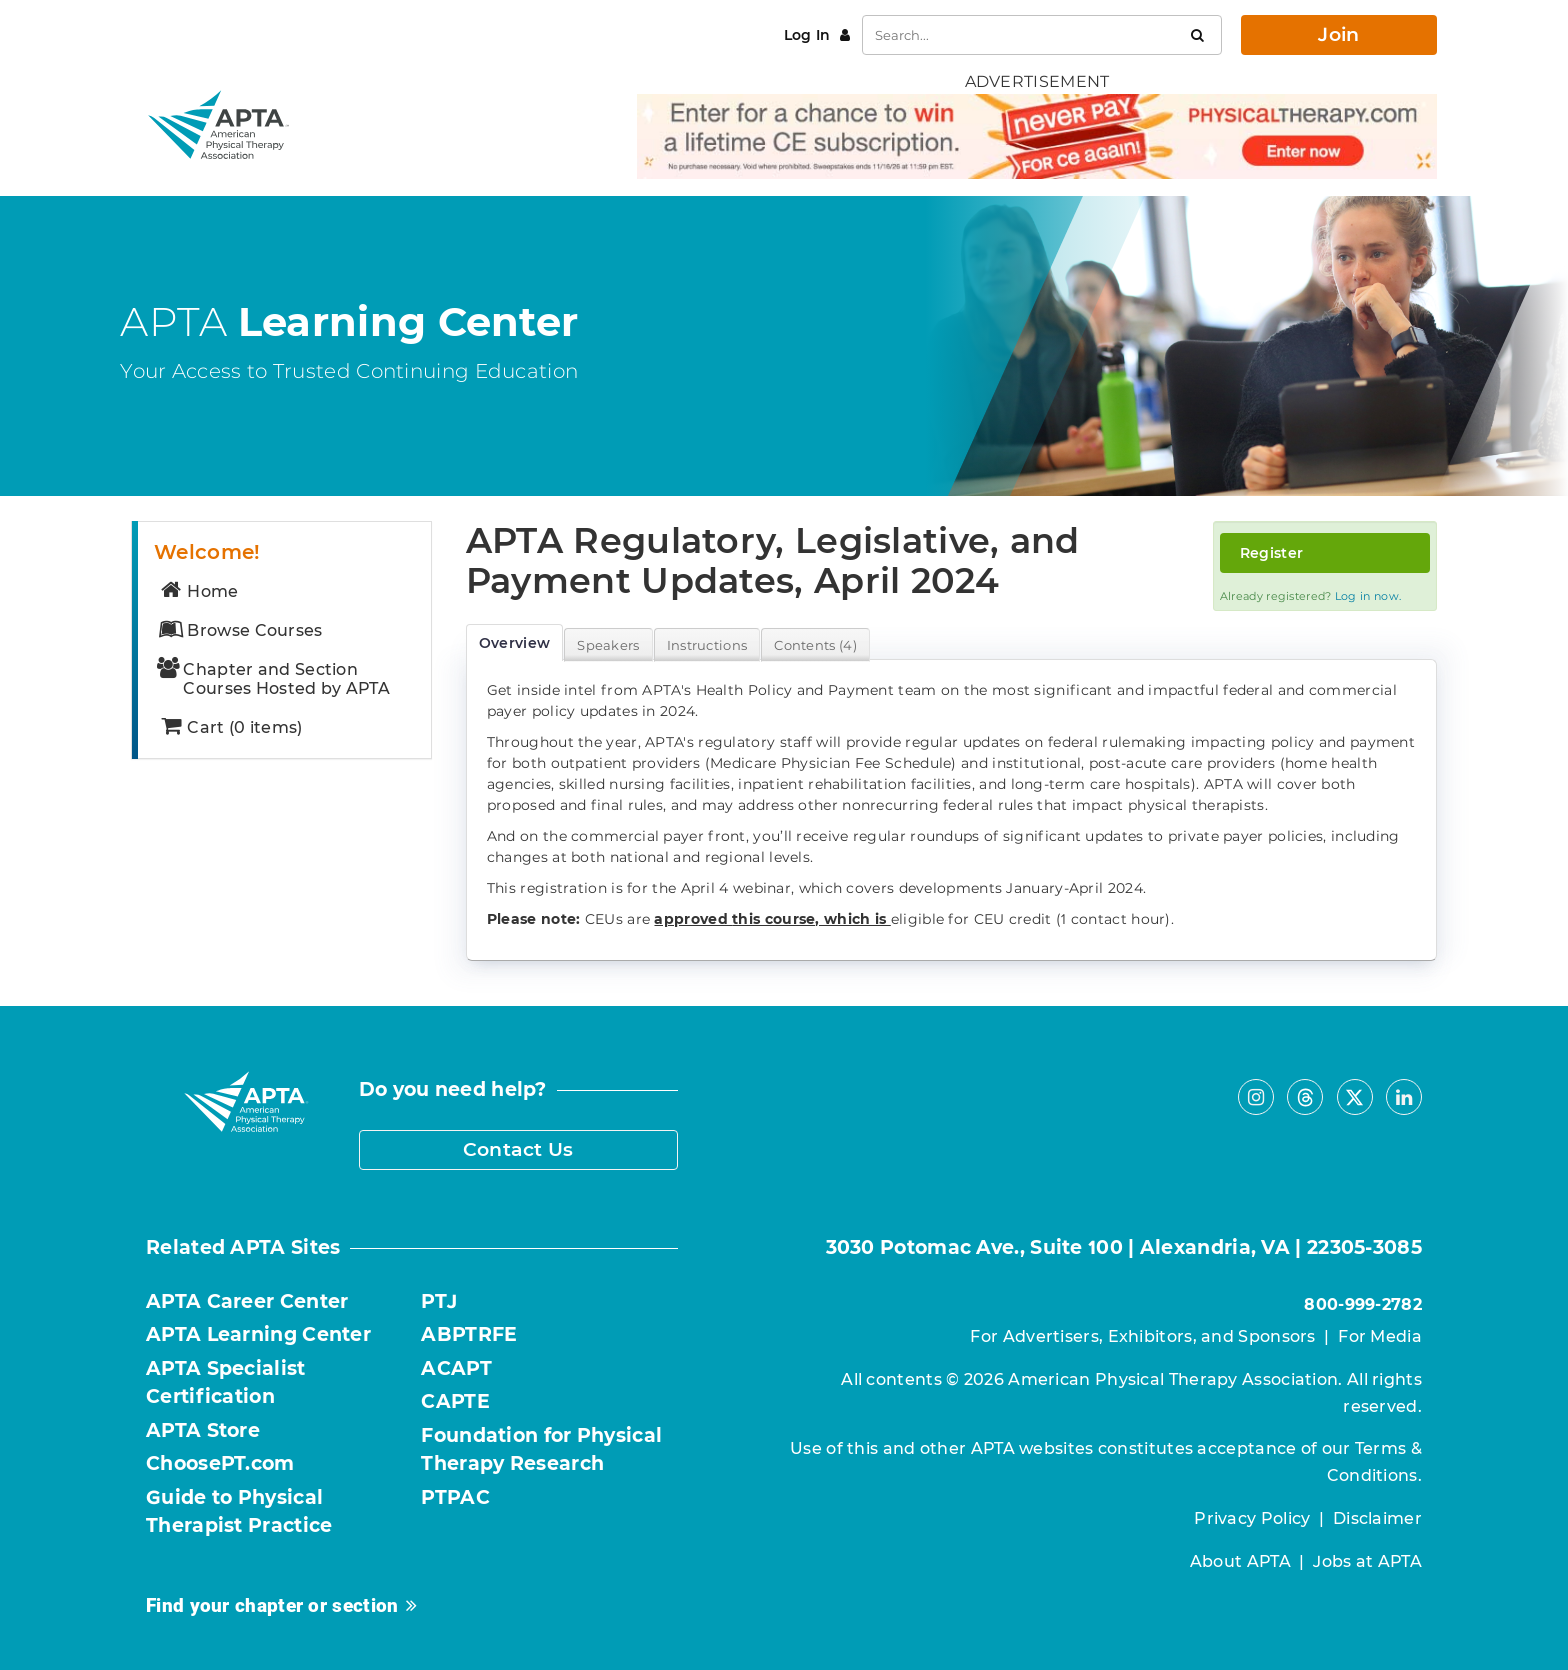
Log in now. (1368, 596)
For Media (1380, 1336)
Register (1271, 553)
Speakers (608, 645)
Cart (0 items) (230, 727)
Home (198, 591)
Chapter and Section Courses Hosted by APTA (273, 679)
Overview (514, 643)
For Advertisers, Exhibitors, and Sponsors (1142, 1336)
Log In (809, 35)
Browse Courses (240, 630)
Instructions (707, 645)
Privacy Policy (1252, 1518)
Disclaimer (1377, 1518)
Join (1338, 34)
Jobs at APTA (1367, 1561)
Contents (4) (815, 645)
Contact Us (518, 1149)
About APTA (1240, 1561)
